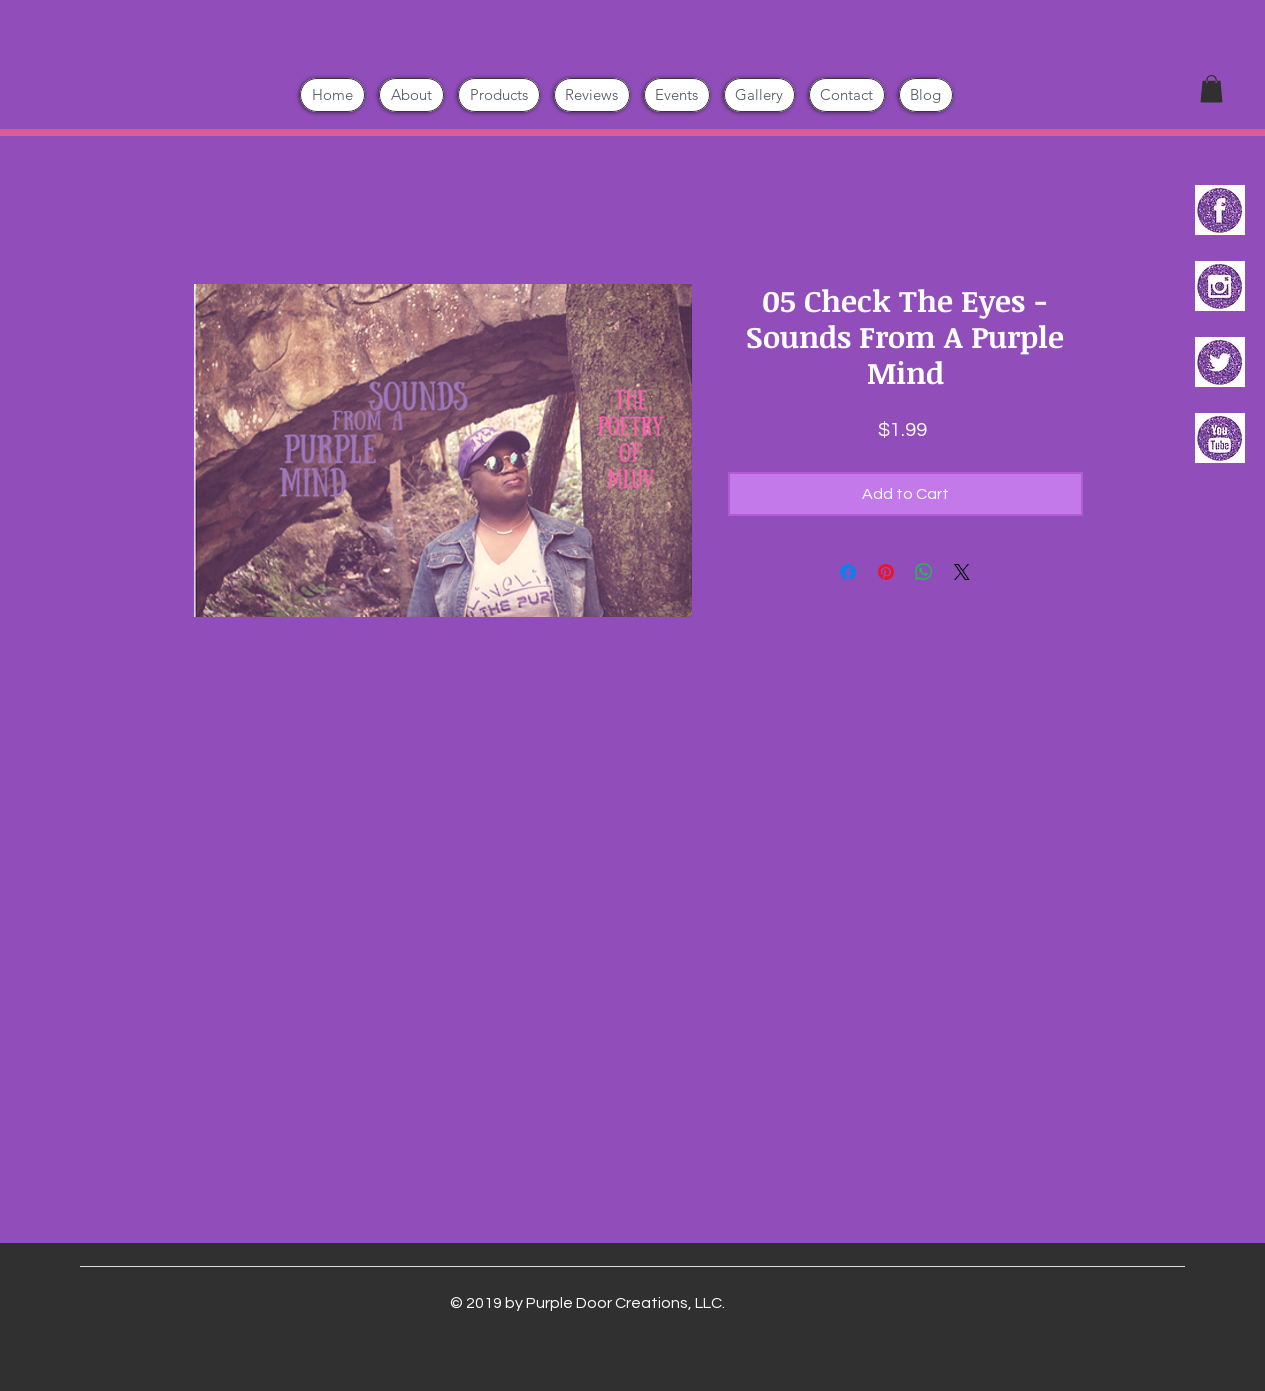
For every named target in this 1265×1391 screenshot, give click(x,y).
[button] (1211, 88)
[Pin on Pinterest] (886, 572)
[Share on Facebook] (848, 572)
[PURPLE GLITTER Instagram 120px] (1220, 286)
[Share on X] (962, 572)
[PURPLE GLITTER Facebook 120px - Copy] (1220, 210)
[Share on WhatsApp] (924, 572)
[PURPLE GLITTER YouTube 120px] (1220, 438)
